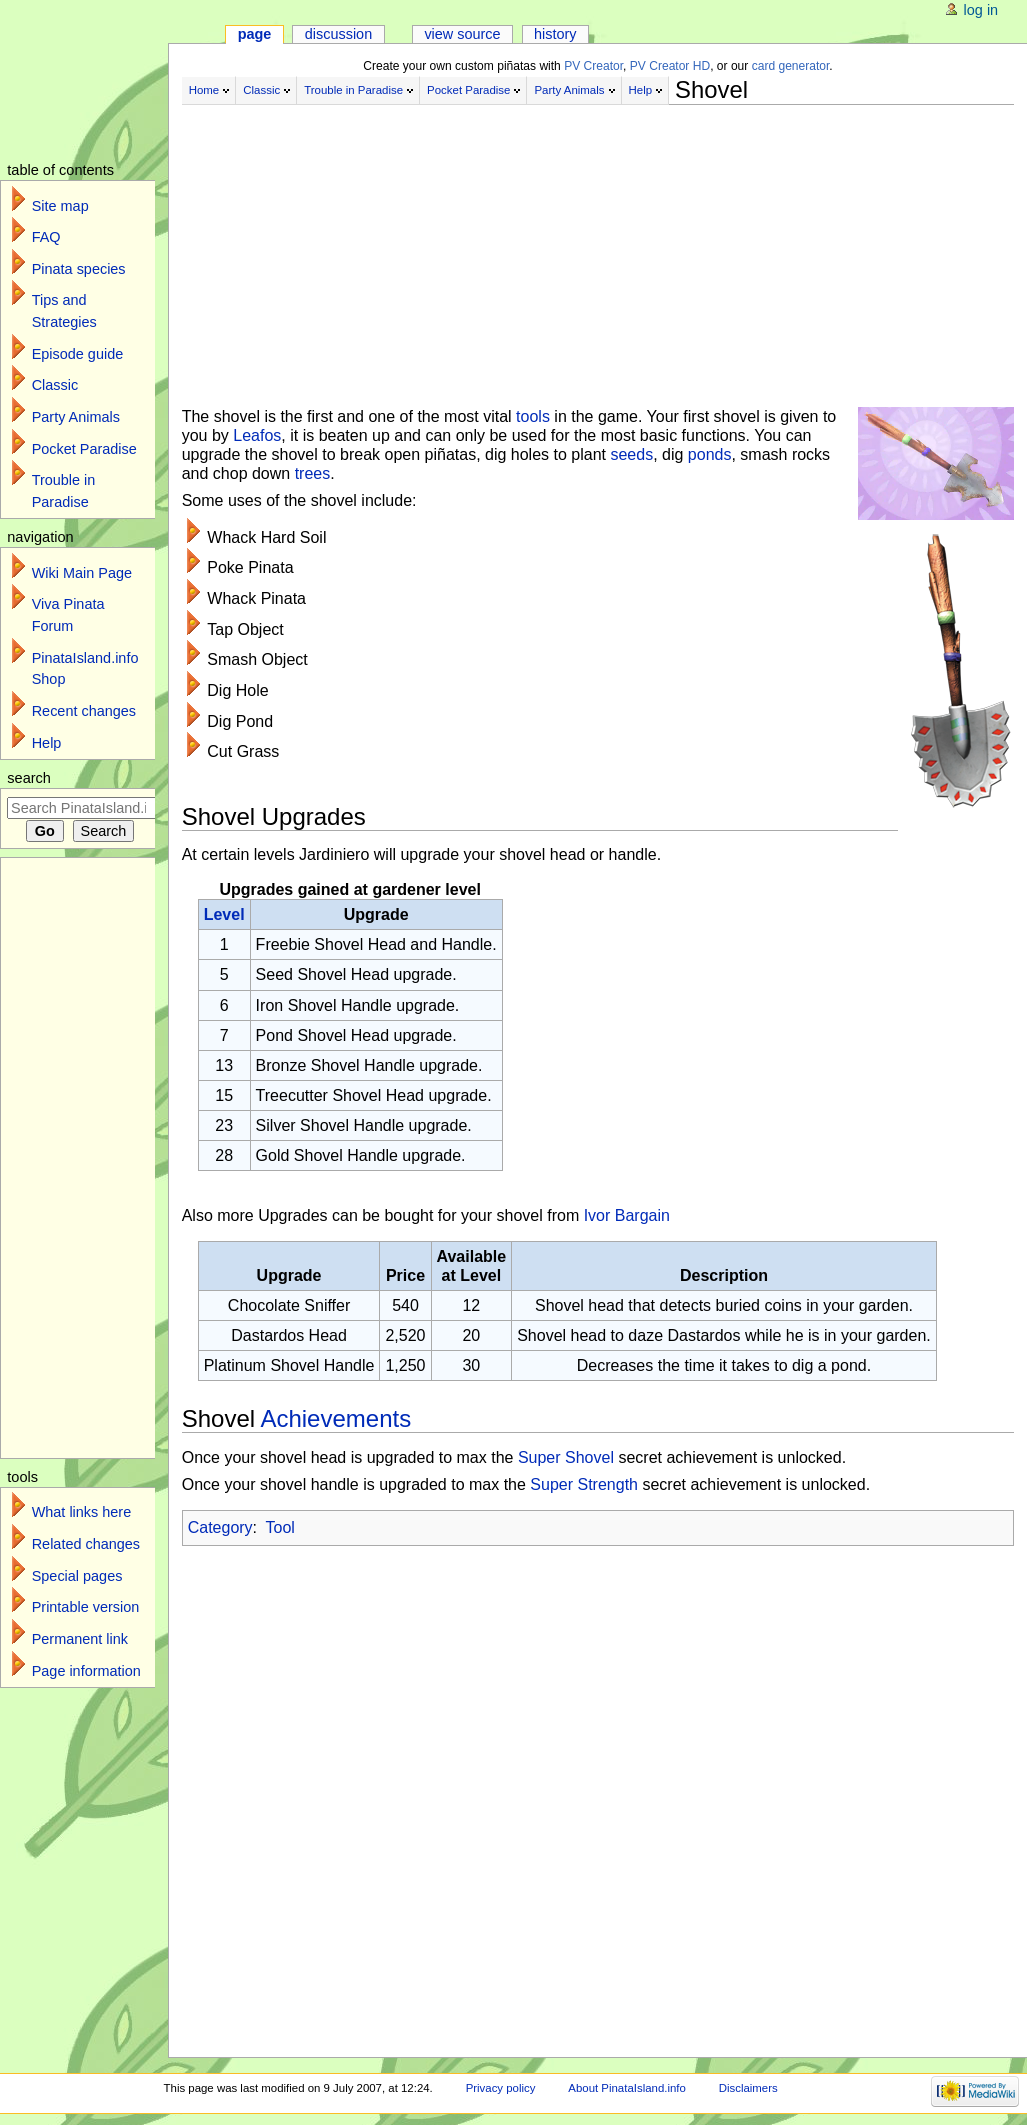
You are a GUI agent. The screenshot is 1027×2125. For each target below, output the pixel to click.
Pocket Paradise (468, 90)
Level (224, 914)
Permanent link (80, 1639)
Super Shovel (566, 1457)
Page (255, 34)
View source (462, 34)
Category (220, 1527)
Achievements (335, 1418)
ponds (710, 454)
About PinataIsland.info (626, 2088)
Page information (86, 1671)
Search (29, 778)
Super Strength (584, 1484)
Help (641, 90)
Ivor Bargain (627, 1215)
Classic (261, 90)
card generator (791, 66)
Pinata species (79, 269)
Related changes (86, 1544)
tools (533, 416)
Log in (981, 10)
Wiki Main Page (82, 573)
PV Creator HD (670, 66)
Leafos (257, 435)
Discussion (338, 34)
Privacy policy (501, 2088)
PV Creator (593, 66)
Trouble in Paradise (353, 90)
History (555, 34)
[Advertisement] (598, 248)
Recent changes (84, 711)
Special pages (77, 1576)
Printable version (86, 1607)
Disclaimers (748, 2088)
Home (204, 90)
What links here (82, 1512)
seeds (631, 454)
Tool (280, 1527)
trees (313, 473)
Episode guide (78, 354)
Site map (60, 206)
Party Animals (569, 90)
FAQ (46, 237)
